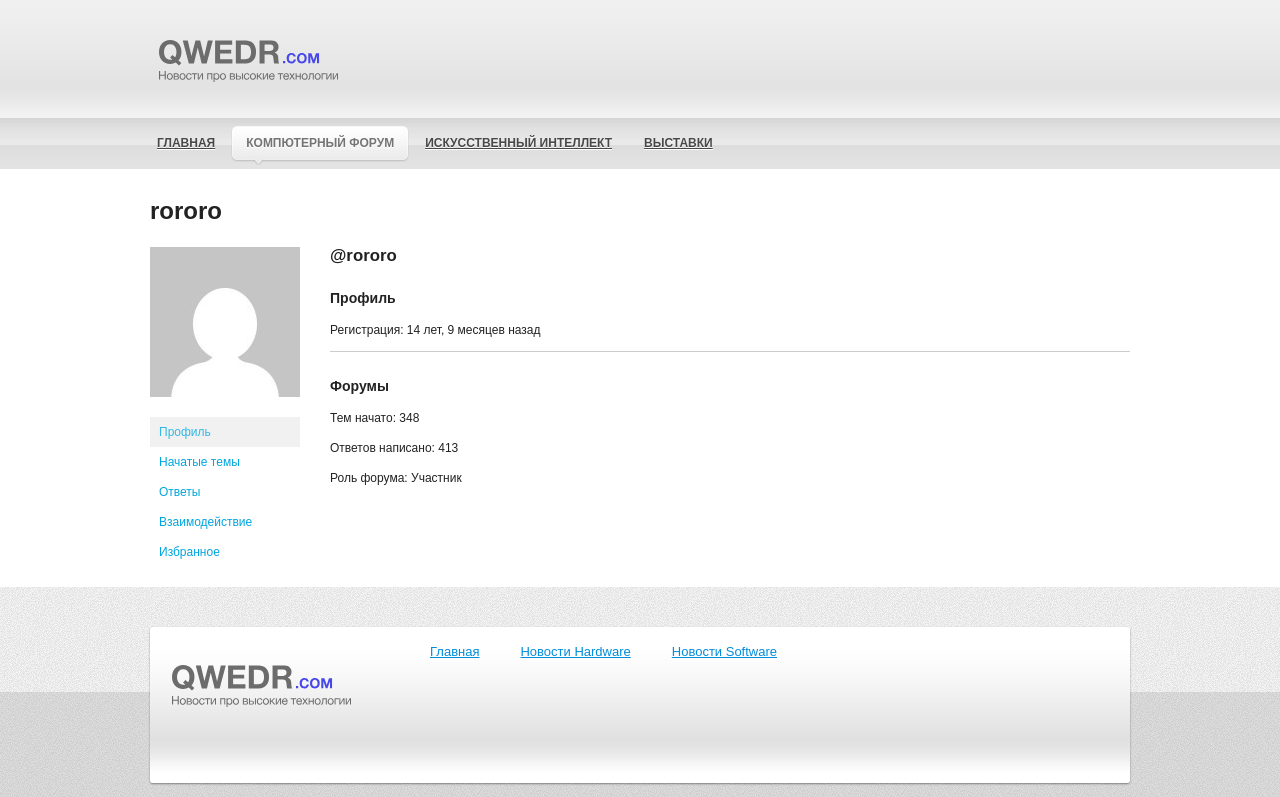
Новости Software (724, 651)
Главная (186, 143)
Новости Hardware (575, 651)
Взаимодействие (205, 522)
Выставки (678, 143)
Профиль (185, 432)
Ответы (179, 492)
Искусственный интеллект (518, 143)
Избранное (189, 552)
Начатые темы (199, 462)
